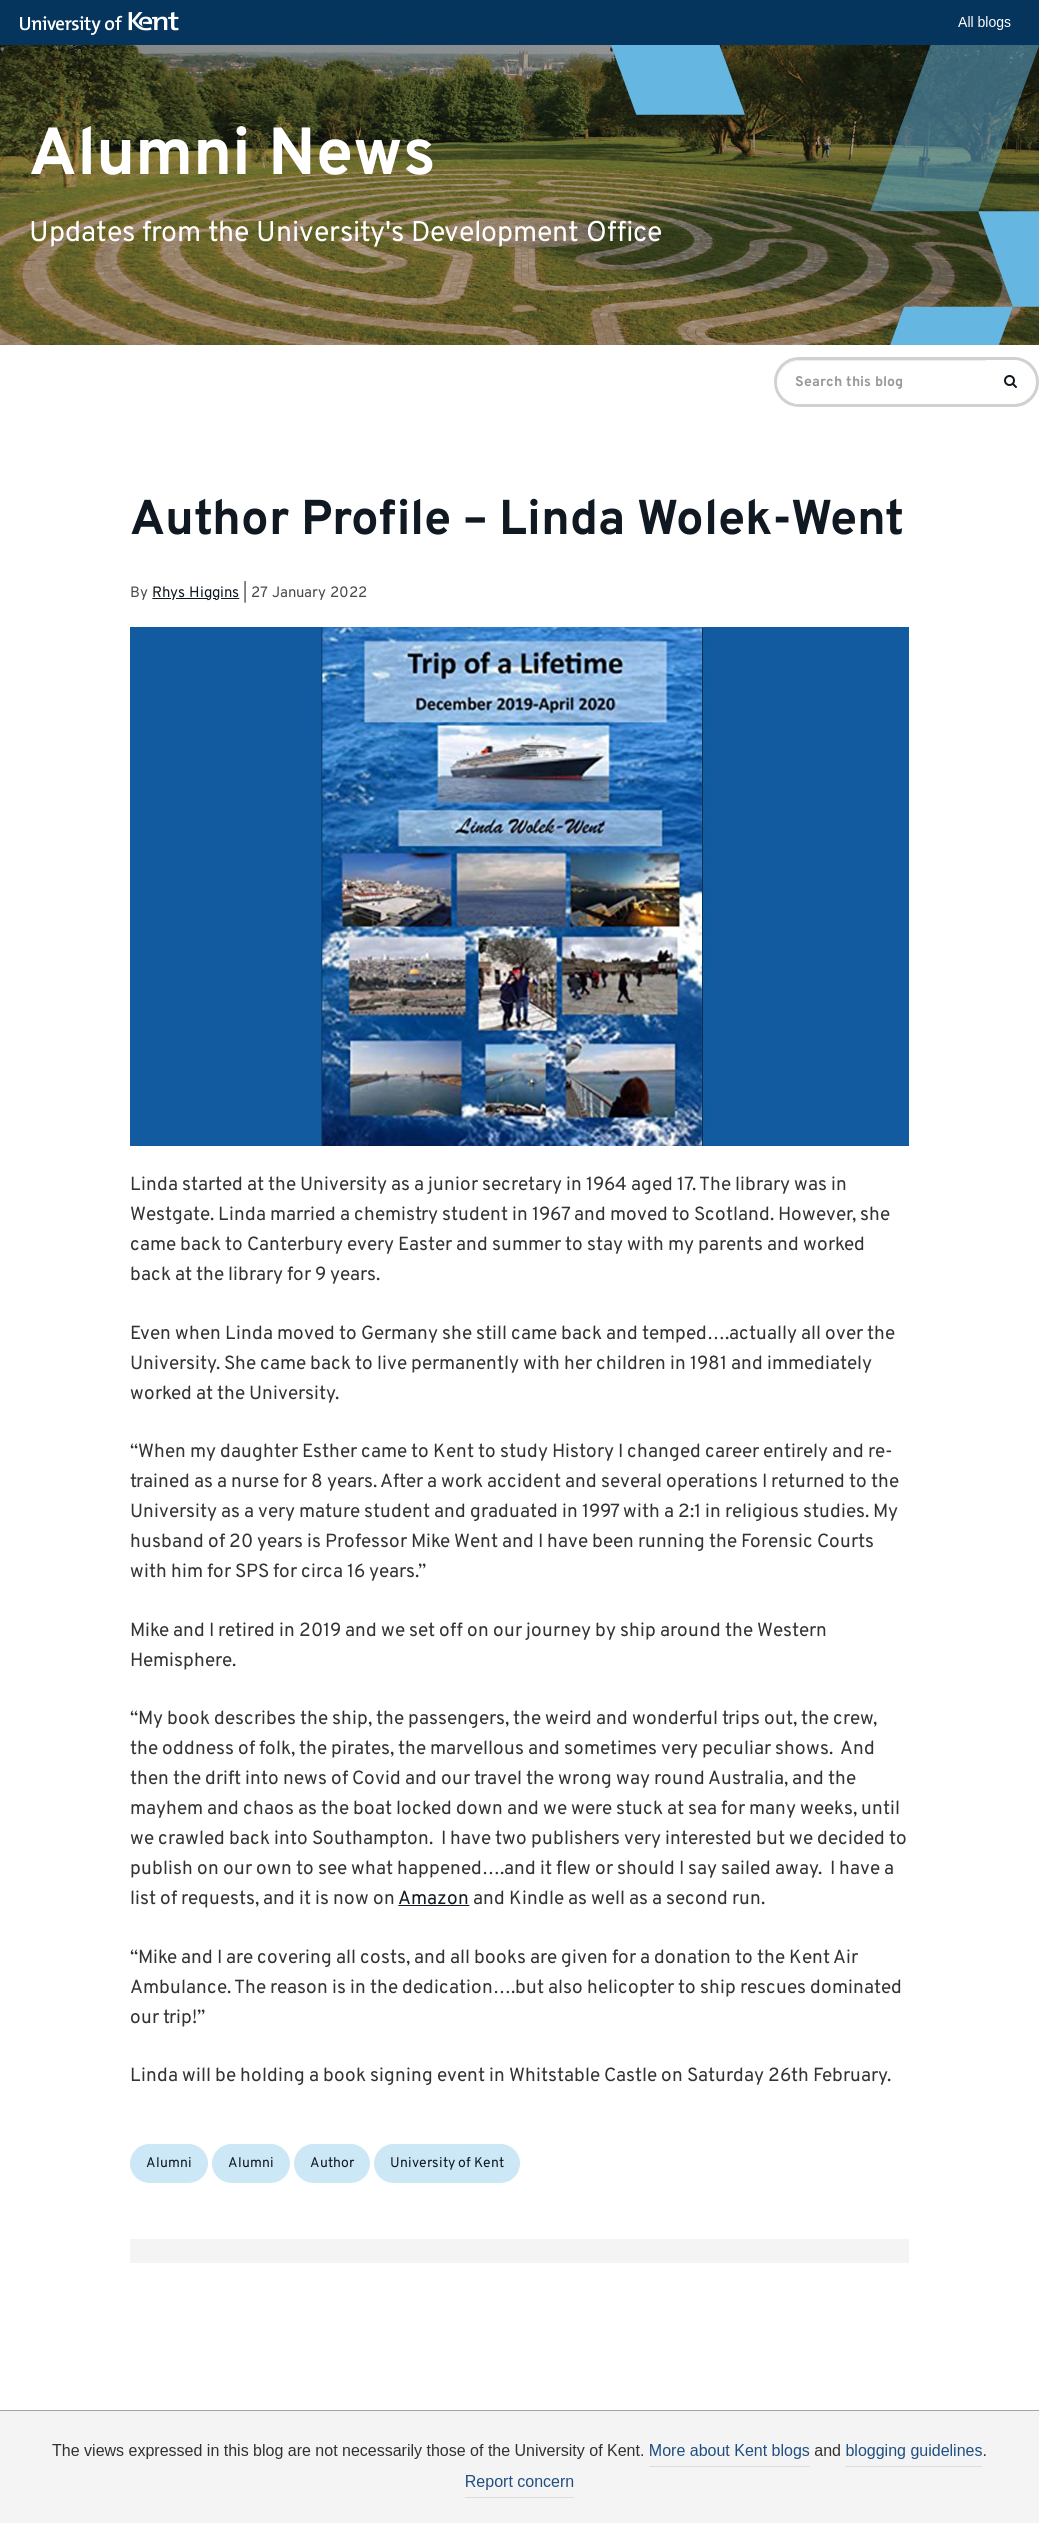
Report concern (519, 2481)
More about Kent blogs (729, 2450)
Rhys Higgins (195, 593)
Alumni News (232, 154)
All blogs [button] (984, 22)
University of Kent (447, 2163)
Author (332, 2163)
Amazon (433, 1899)
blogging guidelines (913, 2450)
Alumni (169, 2163)
